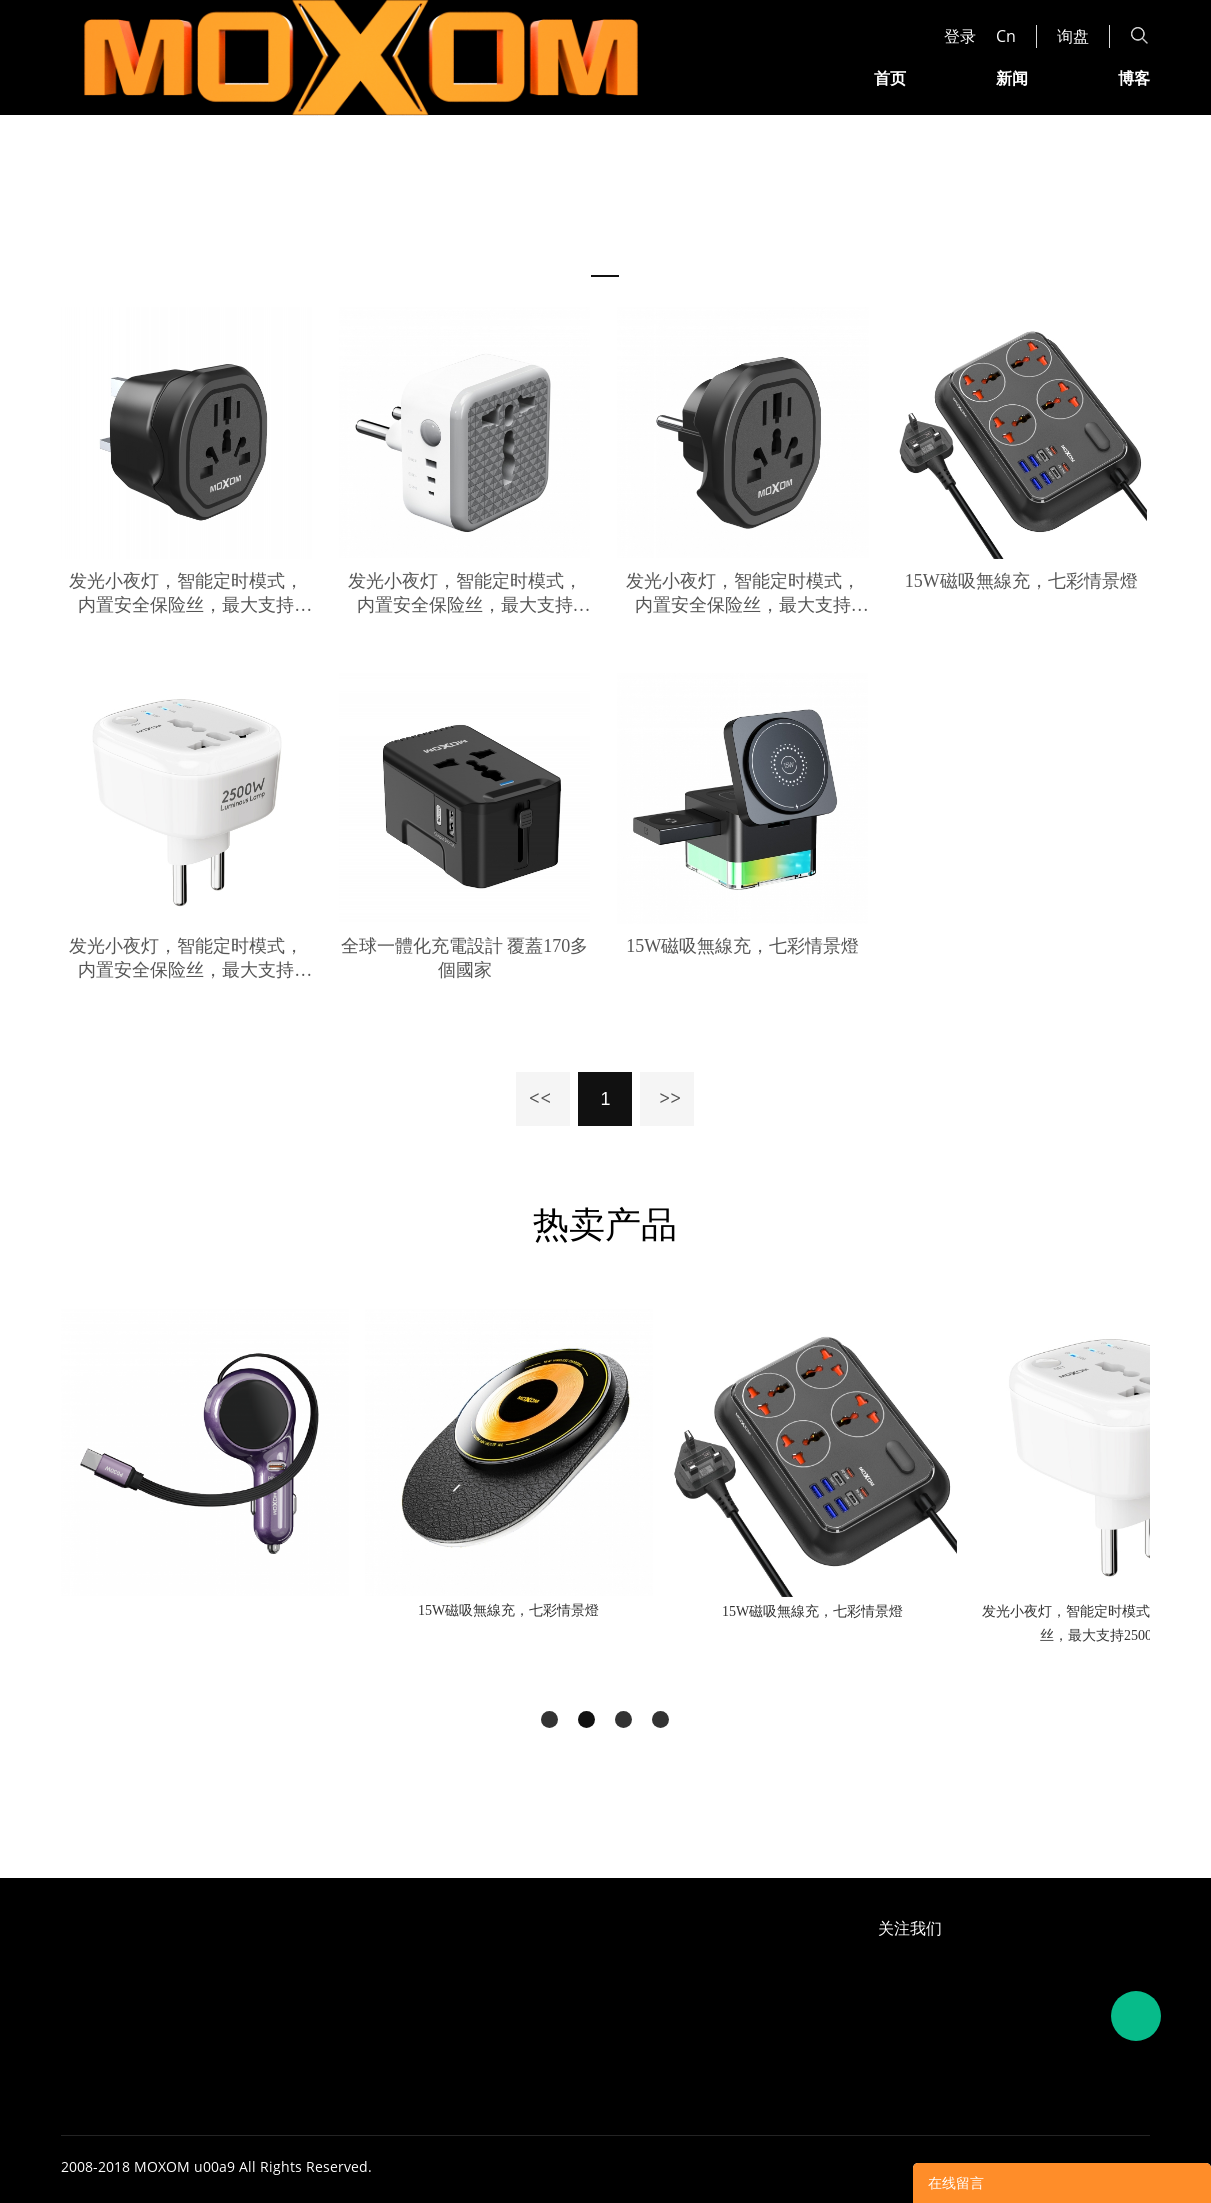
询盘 (1073, 36)
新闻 (1012, 77)
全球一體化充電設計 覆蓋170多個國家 (465, 958)
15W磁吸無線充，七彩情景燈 (1021, 581)
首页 (890, 77)
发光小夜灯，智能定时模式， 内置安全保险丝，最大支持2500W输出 (186, 594)
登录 (960, 36)
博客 (1134, 77)
